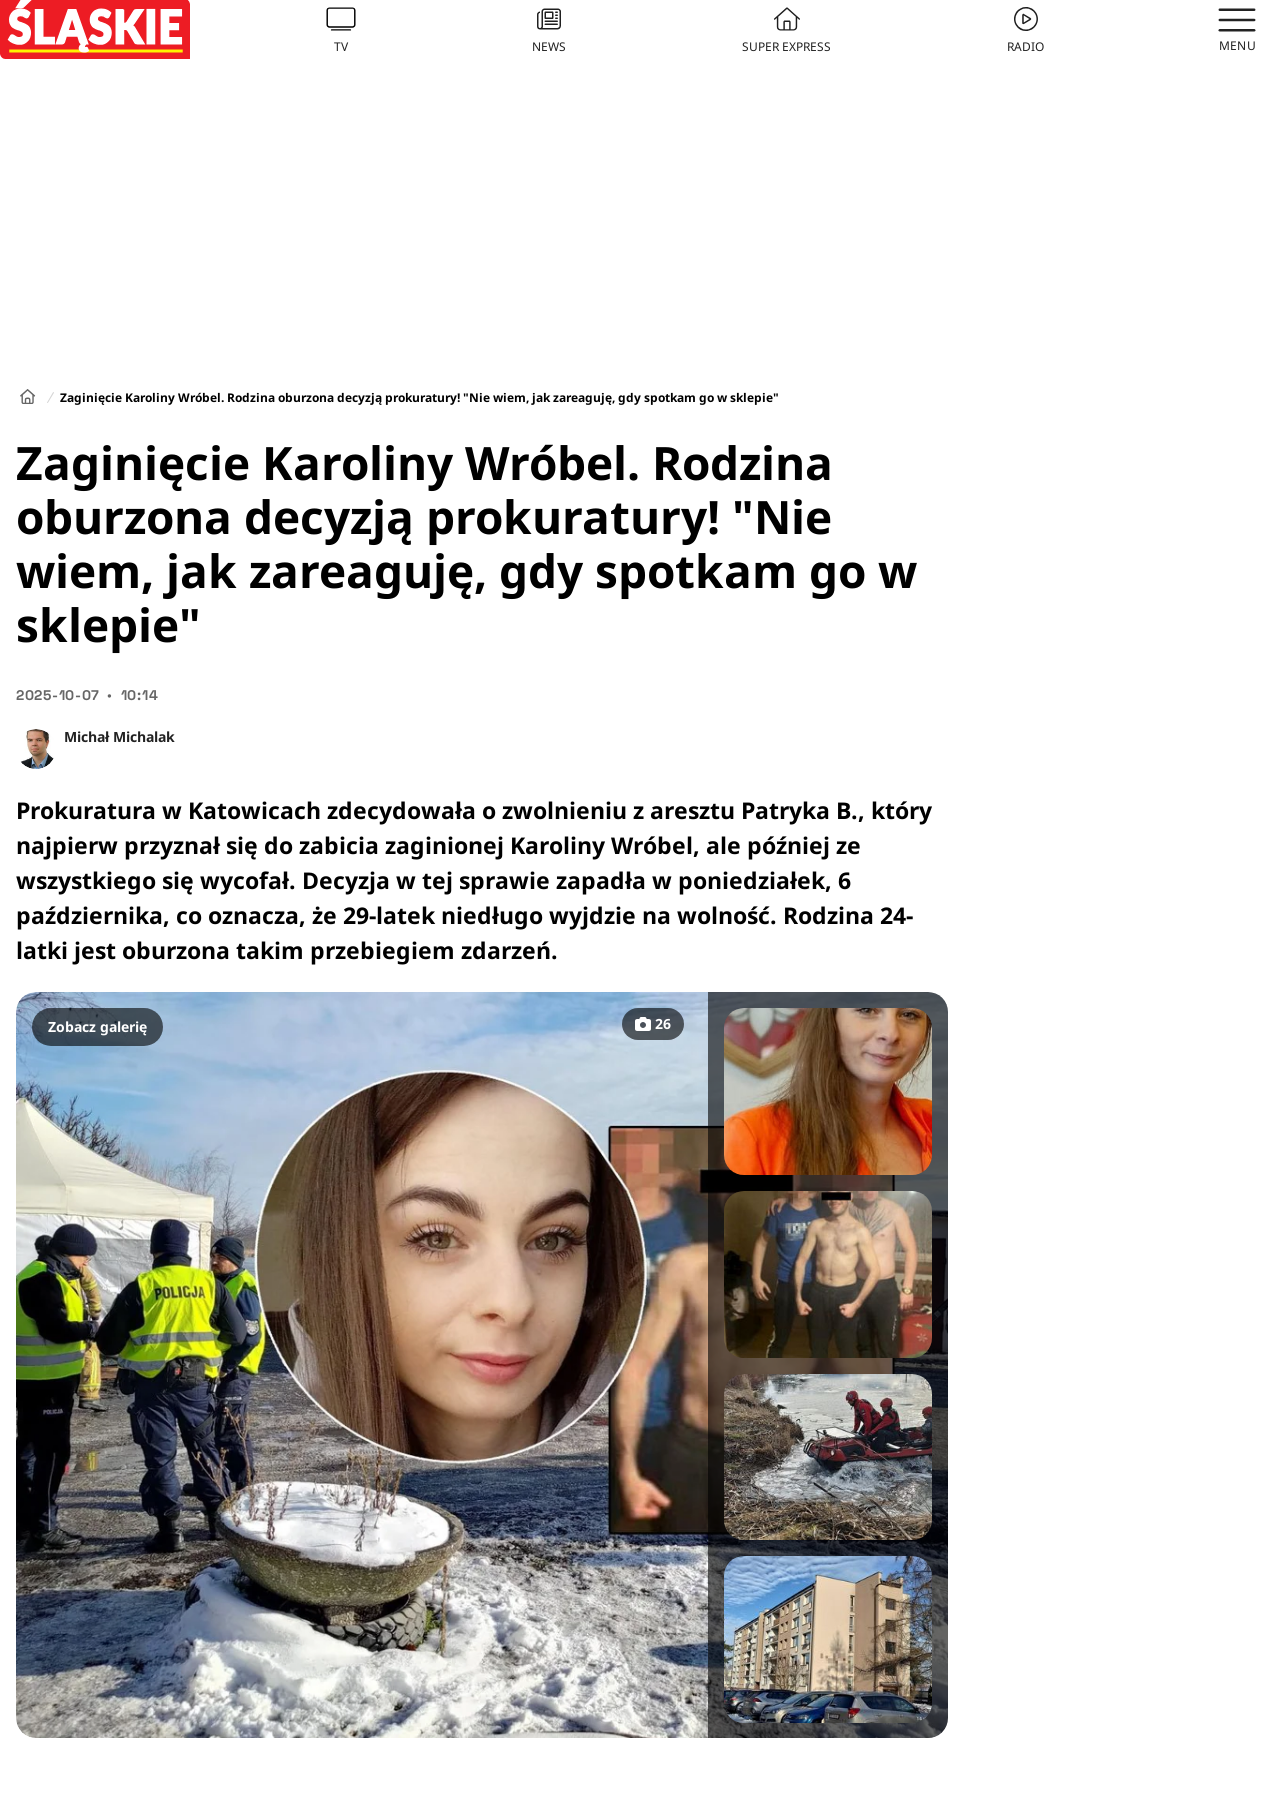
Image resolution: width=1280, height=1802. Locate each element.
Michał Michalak (119, 736)
